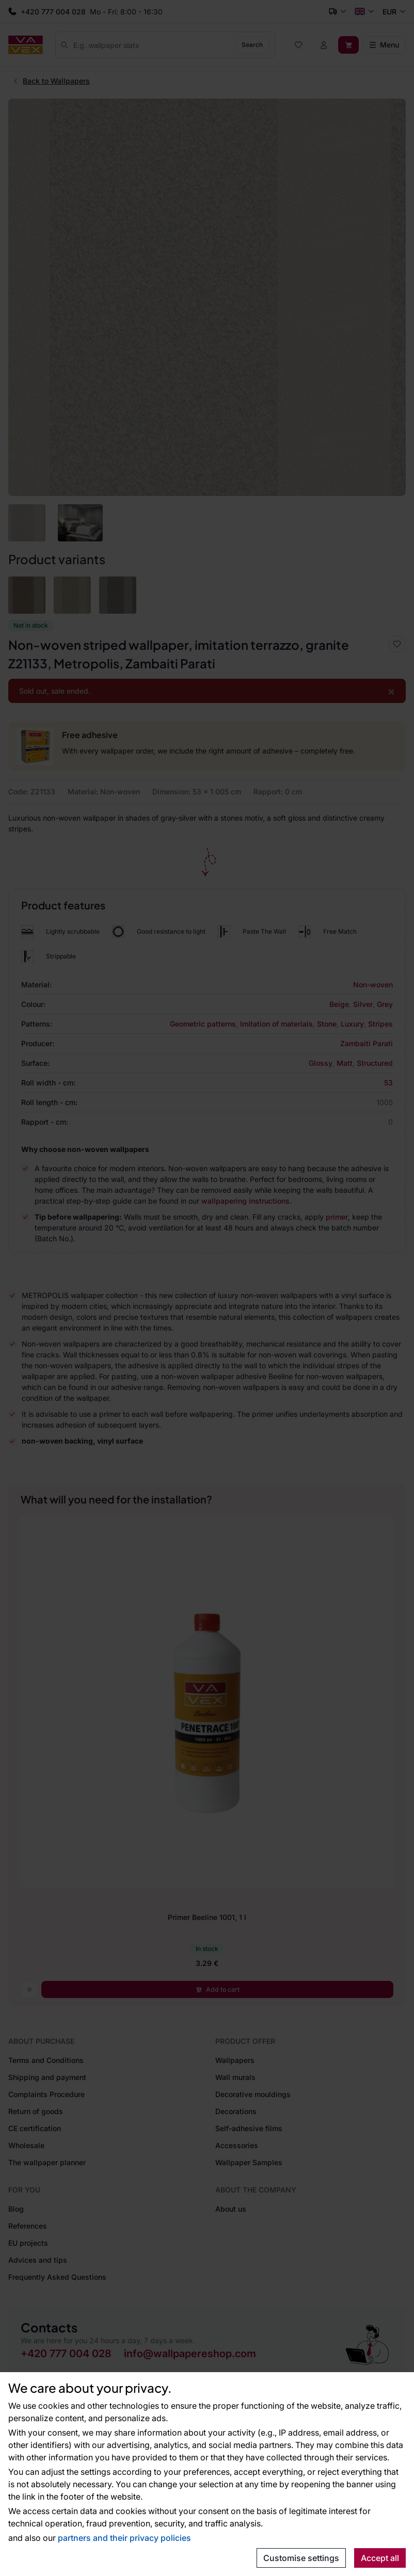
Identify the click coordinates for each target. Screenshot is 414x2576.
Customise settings (301, 2558)
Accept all (380, 2558)
